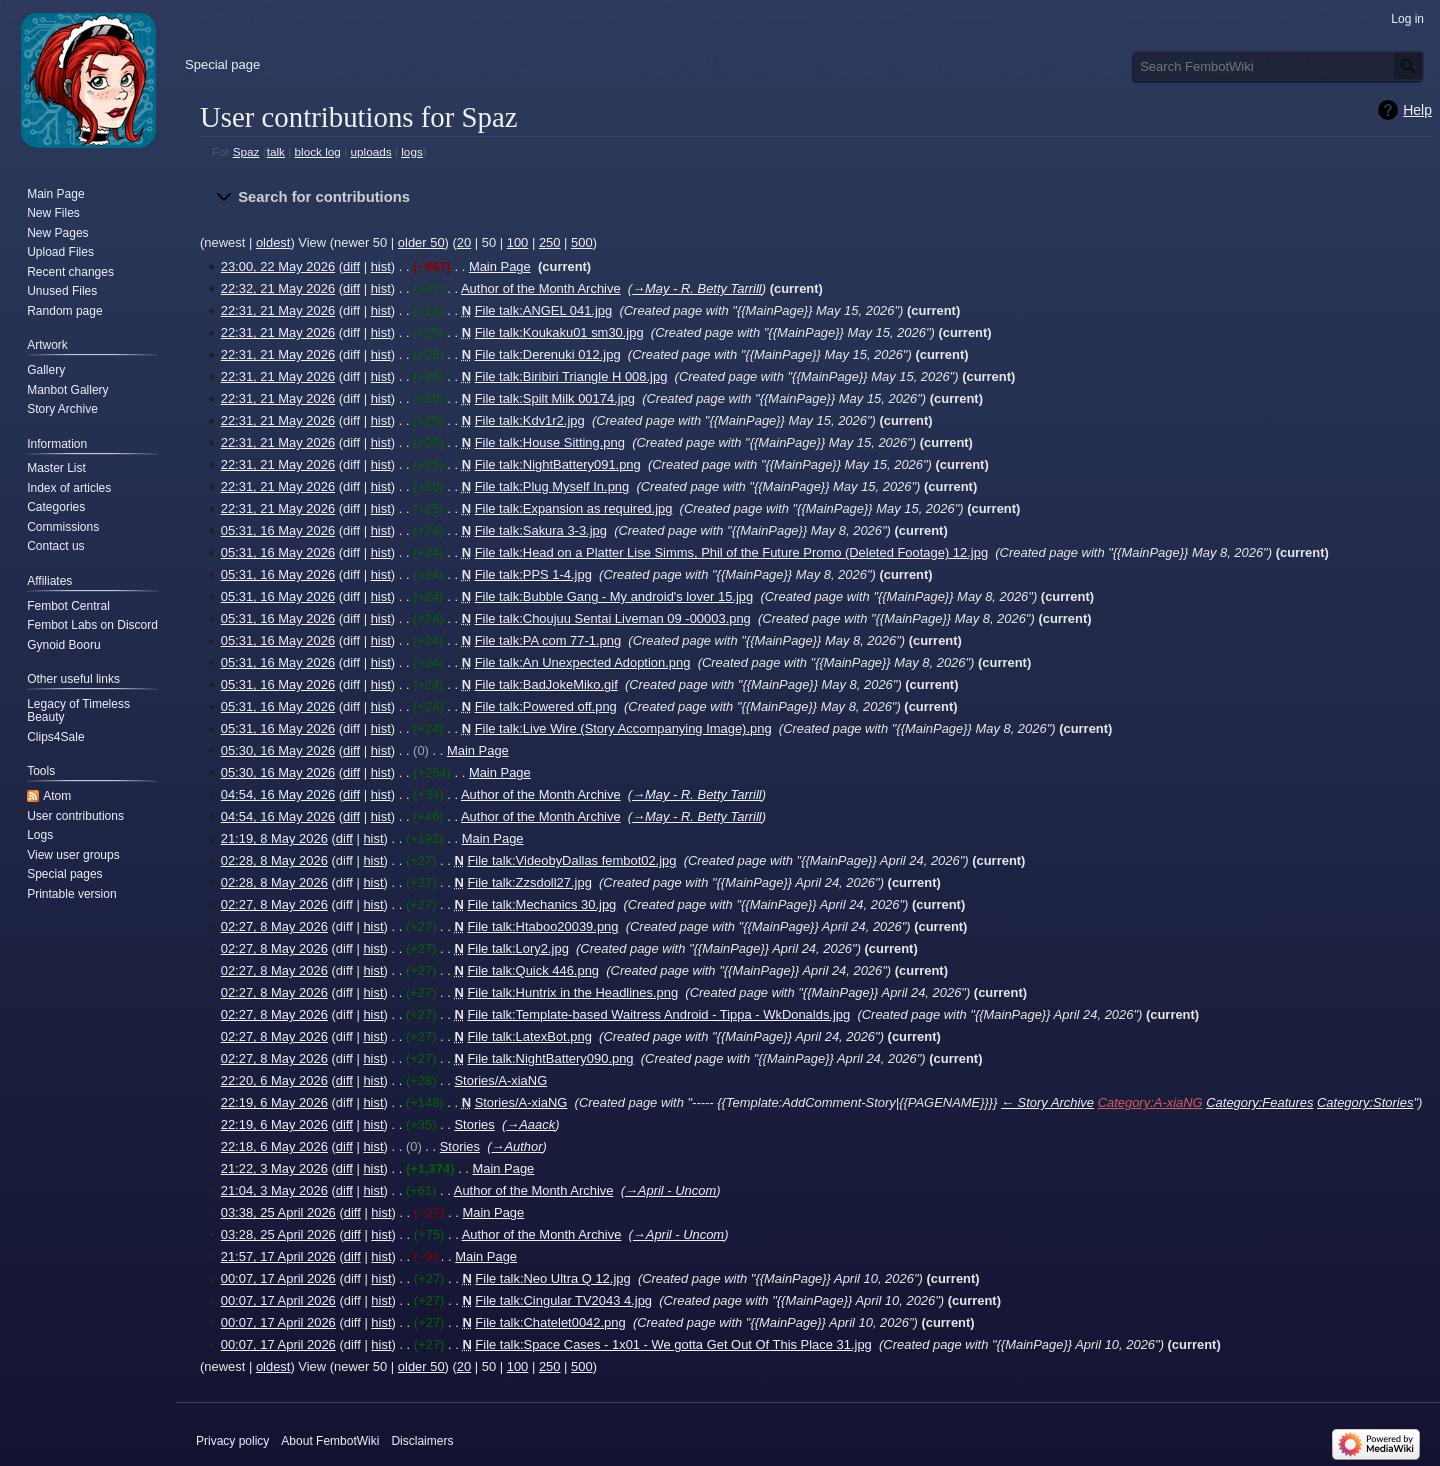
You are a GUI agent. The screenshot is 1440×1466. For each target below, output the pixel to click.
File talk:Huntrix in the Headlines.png (572, 992)
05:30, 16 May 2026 (278, 750)
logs (412, 151)
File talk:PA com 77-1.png (548, 640)
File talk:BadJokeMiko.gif (546, 684)
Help (1417, 110)
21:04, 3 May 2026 (274, 1190)
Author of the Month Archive (541, 288)
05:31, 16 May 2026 (278, 530)
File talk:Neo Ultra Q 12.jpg (552, 1278)
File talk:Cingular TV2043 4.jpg (563, 1300)
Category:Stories (1365, 1102)
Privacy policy (232, 1441)
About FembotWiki (330, 1441)
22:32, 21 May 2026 (278, 288)
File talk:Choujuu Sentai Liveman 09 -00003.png (613, 618)
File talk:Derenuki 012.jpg (548, 354)
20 (464, 242)
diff (351, 266)
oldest (273, 242)
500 (582, 242)
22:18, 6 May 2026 (274, 1146)
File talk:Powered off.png (546, 706)
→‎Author (517, 1146)
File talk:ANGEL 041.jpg (544, 310)
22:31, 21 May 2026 (278, 310)
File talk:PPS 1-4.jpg (533, 574)
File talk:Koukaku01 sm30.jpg (559, 332)
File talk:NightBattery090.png (550, 1058)
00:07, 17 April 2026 (278, 1278)
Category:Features (1259, 1102)
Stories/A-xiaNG (500, 1080)
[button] (816, 198)
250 (550, 242)
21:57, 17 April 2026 (278, 1256)
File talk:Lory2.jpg (517, 948)
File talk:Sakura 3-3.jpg (541, 530)
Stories (474, 1124)
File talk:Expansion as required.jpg (574, 508)
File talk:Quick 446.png (533, 970)
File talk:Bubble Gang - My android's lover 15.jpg (614, 596)
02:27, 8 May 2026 (274, 904)
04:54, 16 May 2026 (278, 794)
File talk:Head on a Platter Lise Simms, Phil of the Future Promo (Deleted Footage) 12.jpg (731, 552)
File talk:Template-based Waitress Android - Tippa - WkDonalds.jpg (658, 1014)
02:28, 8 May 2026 (274, 860)
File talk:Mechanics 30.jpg (541, 904)
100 (518, 242)
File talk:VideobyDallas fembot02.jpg (571, 860)
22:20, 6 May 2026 (274, 1080)
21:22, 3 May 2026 (274, 1168)
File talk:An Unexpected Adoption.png (583, 662)
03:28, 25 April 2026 (278, 1234)
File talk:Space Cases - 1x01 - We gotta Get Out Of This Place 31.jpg (673, 1344)
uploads (370, 151)
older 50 (421, 242)
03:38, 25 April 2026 (278, 1212)
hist (381, 266)
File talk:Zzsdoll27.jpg (529, 882)
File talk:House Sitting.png (550, 442)
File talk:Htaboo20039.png (542, 926)
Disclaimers (422, 1441)
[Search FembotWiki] (1279, 66)
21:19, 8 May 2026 (274, 838)
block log (318, 151)
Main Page (500, 266)
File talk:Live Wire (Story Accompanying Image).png (623, 728)
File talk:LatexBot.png (529, 1036)
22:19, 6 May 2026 (274, 1102)
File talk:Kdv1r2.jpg (530, 420)
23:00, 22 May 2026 (278, 266)
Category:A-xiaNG (1150, 1102)
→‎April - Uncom (670, 1190)
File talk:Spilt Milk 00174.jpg (555, 398)
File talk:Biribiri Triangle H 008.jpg (571, 376)
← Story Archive (1047, 1102)
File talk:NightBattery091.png (558, 464)
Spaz (246, 151)
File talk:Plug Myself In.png (552, 486)
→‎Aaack (530, 1124)
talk (276, 151)
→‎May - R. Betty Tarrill (697, 288)
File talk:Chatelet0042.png (550, 1322)
